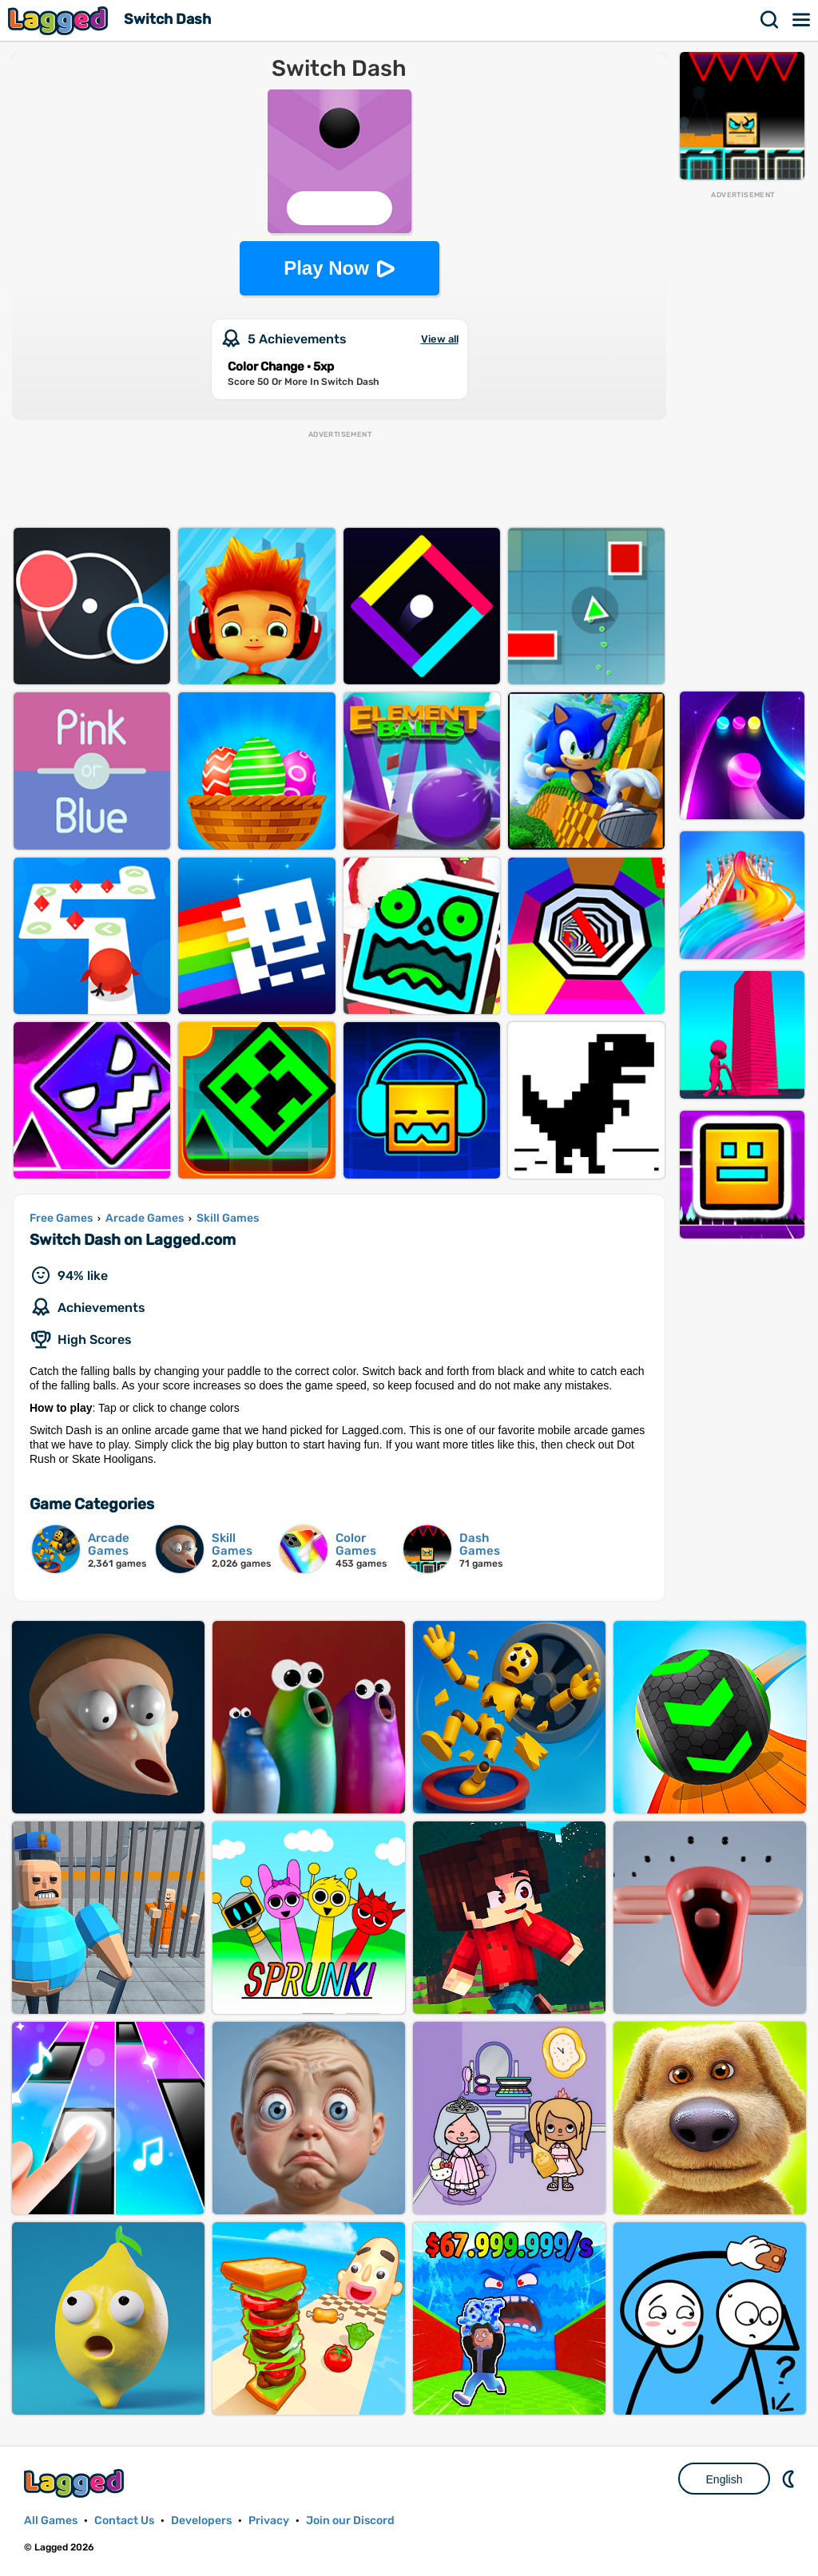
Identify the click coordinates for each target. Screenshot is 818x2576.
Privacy (268, 2520)
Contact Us (124, 2520)
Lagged (60, 20)
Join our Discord (350, 2520)
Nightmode (790, 2479)
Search (770, 20)
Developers (201, 2520)
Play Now (326, 268)
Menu (802, 20)
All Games (50, 2520)
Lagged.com (76, 2483)
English (724, 2479)
